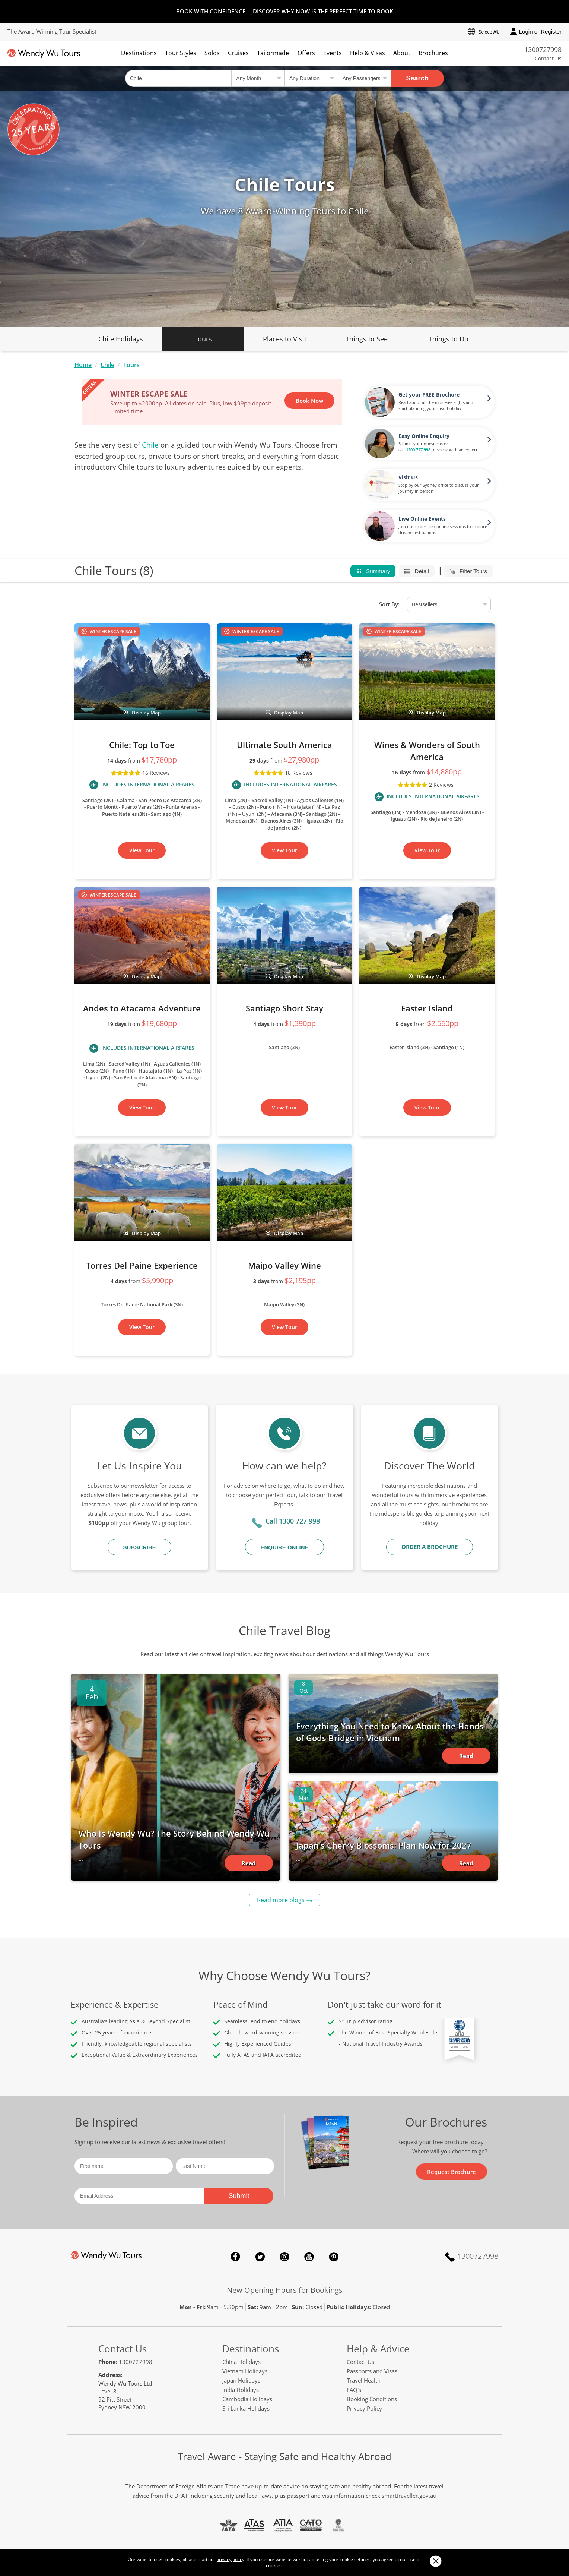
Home (83, 365)
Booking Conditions (372, 2399)
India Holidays (240, 2389)
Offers (306, 53)
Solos (212, 53)
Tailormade (273, 53)
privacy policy (230, 2559)
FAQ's (354, 2389)
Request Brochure (451, 2171)
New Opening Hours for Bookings (285, 2290)
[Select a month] (257, 78)
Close (435, 2561)
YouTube (309, 2256)
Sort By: (389, 604)
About (401, 53)
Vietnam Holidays (244, 2371)
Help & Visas (367, 53)
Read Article (248, 1865)
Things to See (367, 338)
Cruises (238, 53)
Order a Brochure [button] (429, 1546)
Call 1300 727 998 (293, 1520)
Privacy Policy (364, 2408)
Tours (203, 338)
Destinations (139, 53)
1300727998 (543, 49)
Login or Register (536, 32)
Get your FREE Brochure (429, 394)
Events (332, 53)
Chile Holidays (120, 338)
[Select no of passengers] (364, 78)
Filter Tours (468, 571)
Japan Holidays (241, 2380)
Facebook (235, 2256)
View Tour (142, 850)
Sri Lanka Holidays (246, 2408)
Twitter (260, 2256)
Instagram (284, 2256)
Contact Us (548, 58)
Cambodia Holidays (247, 2399)
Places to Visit (284, 338)
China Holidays (241, 2361)
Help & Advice (378, 2348)
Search (417, 78)
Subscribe (139, 1547)
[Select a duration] (311, 78)
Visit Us (408, 477)
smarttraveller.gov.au (409, 2495)
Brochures (433, 53)
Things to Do (448, 338)
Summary (373, 571)
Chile (107, 365)
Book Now (309, 400)
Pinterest (333, 2256)
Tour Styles (180, 53)
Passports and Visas (372, 2371)
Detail (416, 571)
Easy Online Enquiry (423, 435)
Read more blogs (281, 1900)
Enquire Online (284, 1547)
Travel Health (364, 2380)
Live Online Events (422, 518)
